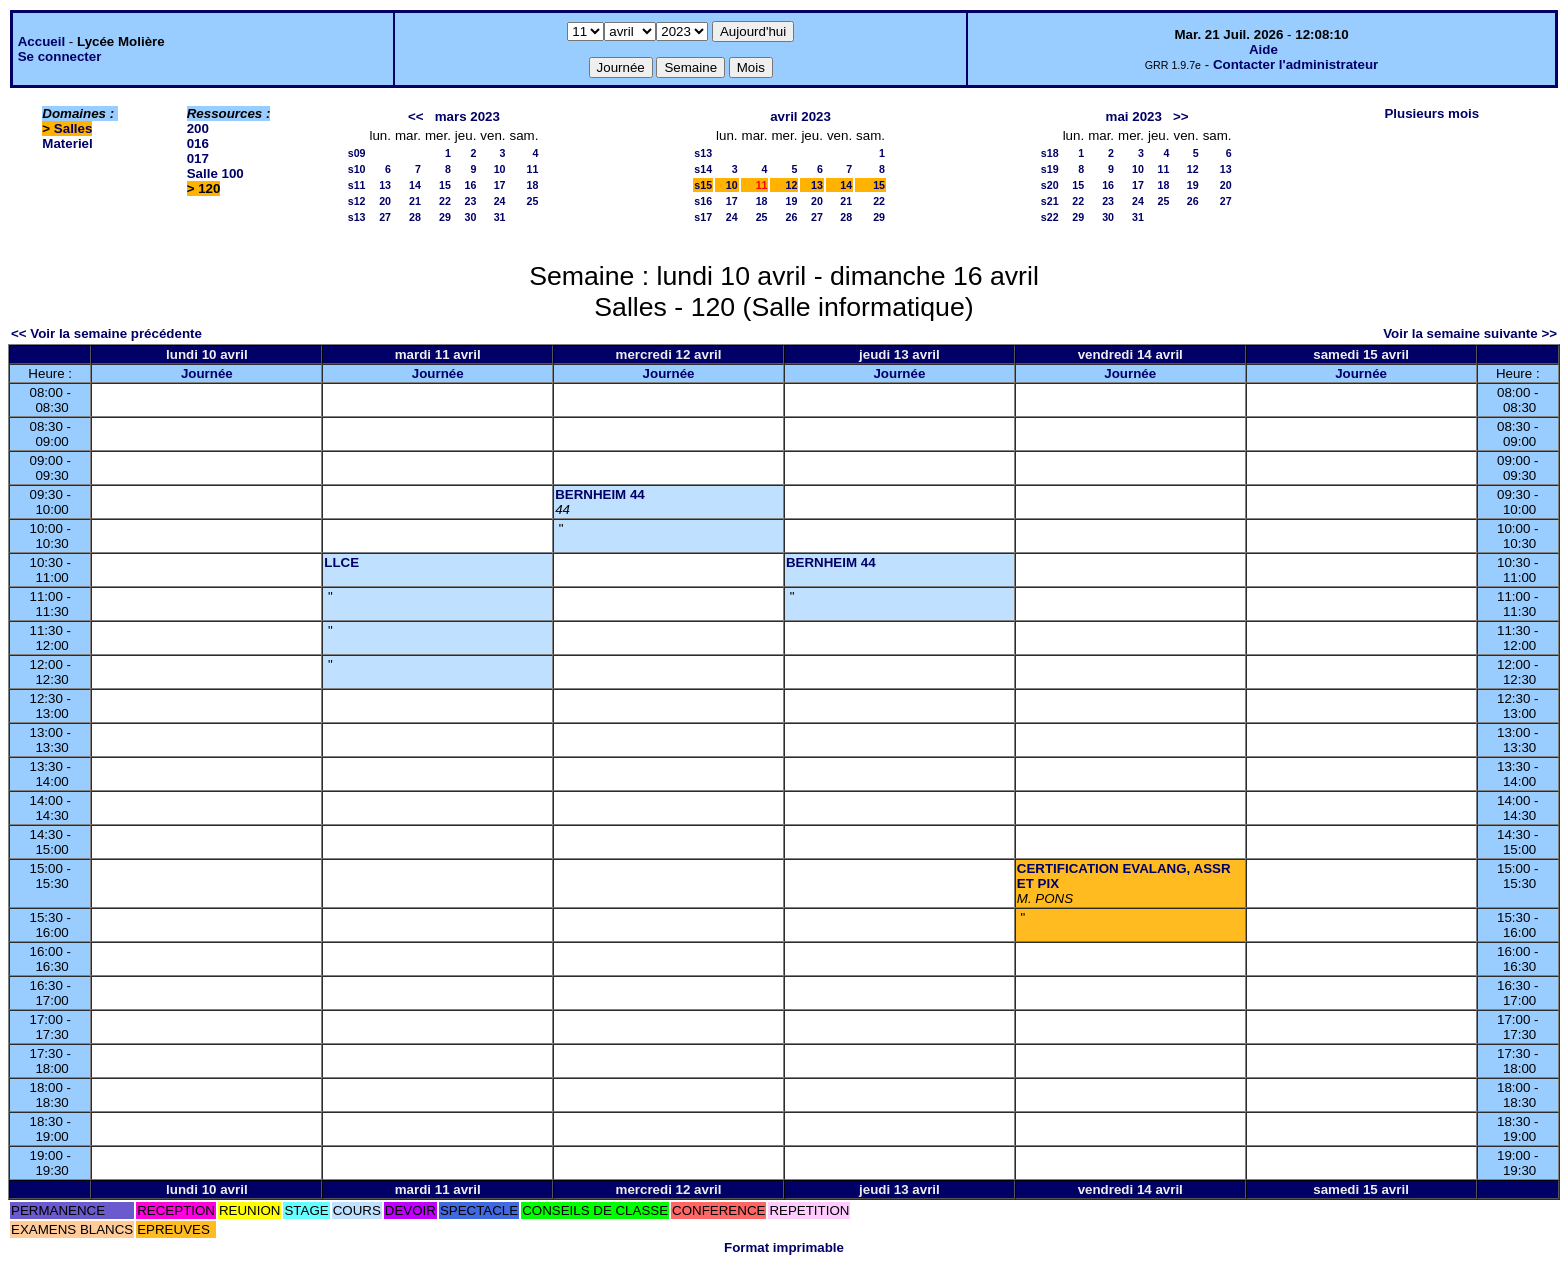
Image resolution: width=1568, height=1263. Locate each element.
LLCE (341, 562)
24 (500, 201)
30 (470, 217)
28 (415, 217)
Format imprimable (784, 1247)
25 (533, 201)
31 (500, 217)
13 (385, 185)
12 (792, 185)
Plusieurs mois (1431, 113)
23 (470, 201)
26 (792, 217)
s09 (357, 153)
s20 (1050, 185)
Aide (1263, 49)
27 (385, 217)
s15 (703, 185)
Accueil (41, 41)
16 (470, 185)
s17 (703, 217)
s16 (703, 201)
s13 (357, 217)
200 (198, 128)
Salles (73, 128)
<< (416, 116)
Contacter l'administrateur (1295, 64)
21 (415, 201)
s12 (357, 201)
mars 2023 (467, 116)
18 (533, 185)
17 (500, 185)
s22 (1050, 217)
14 (415, 185)
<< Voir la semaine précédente (106, 333)
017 (198, 158)
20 (385, 201)
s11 (357, 185)
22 (445, 201)
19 (792, 201)
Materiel (67, 143)
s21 (1050, 201)
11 (533, 169)
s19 (1050, 169)
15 (445, 185)
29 (445, 217)
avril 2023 (800, 116)
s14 (703, 169)
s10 (357, 169)
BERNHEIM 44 (600, 494)
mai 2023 (1134, 116)
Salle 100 (215, 173)
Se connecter (60, 56)
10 (500, 169)
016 (198, 143)
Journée (207, 373)
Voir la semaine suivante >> (1470, 333)
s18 (1050, 153)
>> (1181, 116)
